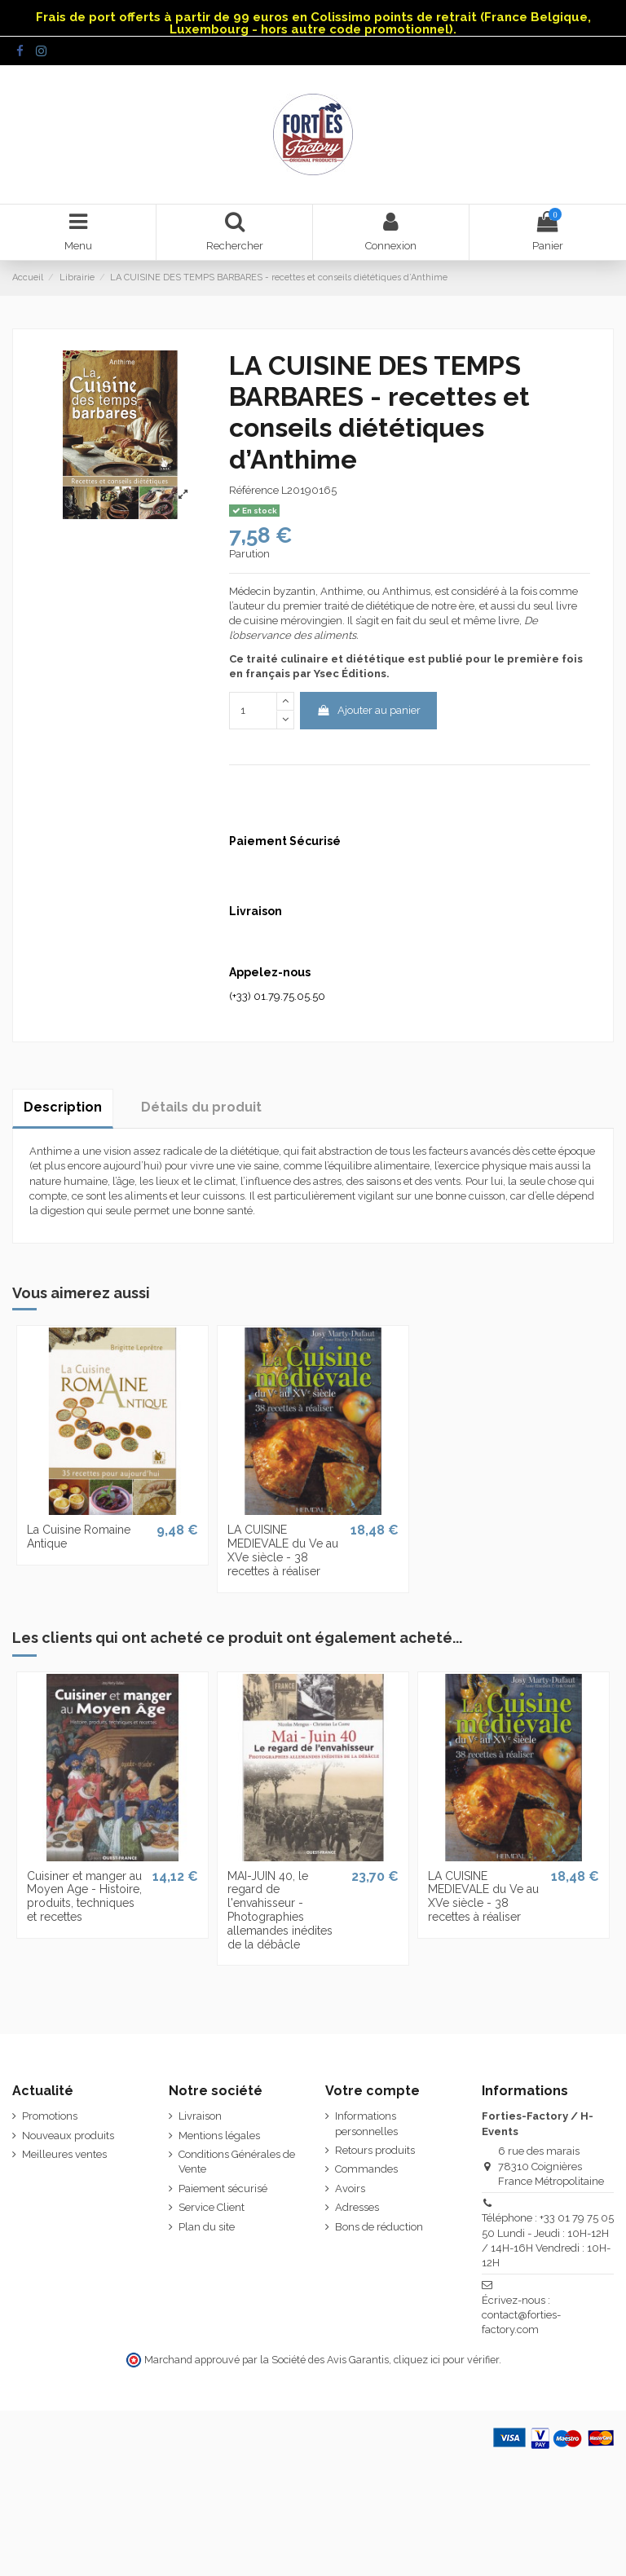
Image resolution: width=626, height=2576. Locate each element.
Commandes (366, 2169)
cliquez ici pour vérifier (446, 2360)
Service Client (212, 2207)
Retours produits (375, 2150)
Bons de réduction (379, 2227)
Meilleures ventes (64, 2154)
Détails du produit (201, 1107)
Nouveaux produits (68, 2135)
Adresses (357, 2207)
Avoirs (350, 2188)
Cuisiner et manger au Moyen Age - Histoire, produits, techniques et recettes (84, 1896)
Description (63, 1107)
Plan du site (207, 2227)
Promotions (49, 2116)
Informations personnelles (366, 2123)
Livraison (200, 2116)
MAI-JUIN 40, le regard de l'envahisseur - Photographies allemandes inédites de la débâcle (280, 1910)
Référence (254, 490)
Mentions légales (219, 2135)
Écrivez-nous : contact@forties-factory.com (521, 2315)
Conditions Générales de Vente (237, 2161)
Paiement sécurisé (223, 2188)
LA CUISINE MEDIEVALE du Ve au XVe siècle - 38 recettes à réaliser (282, 1550)
